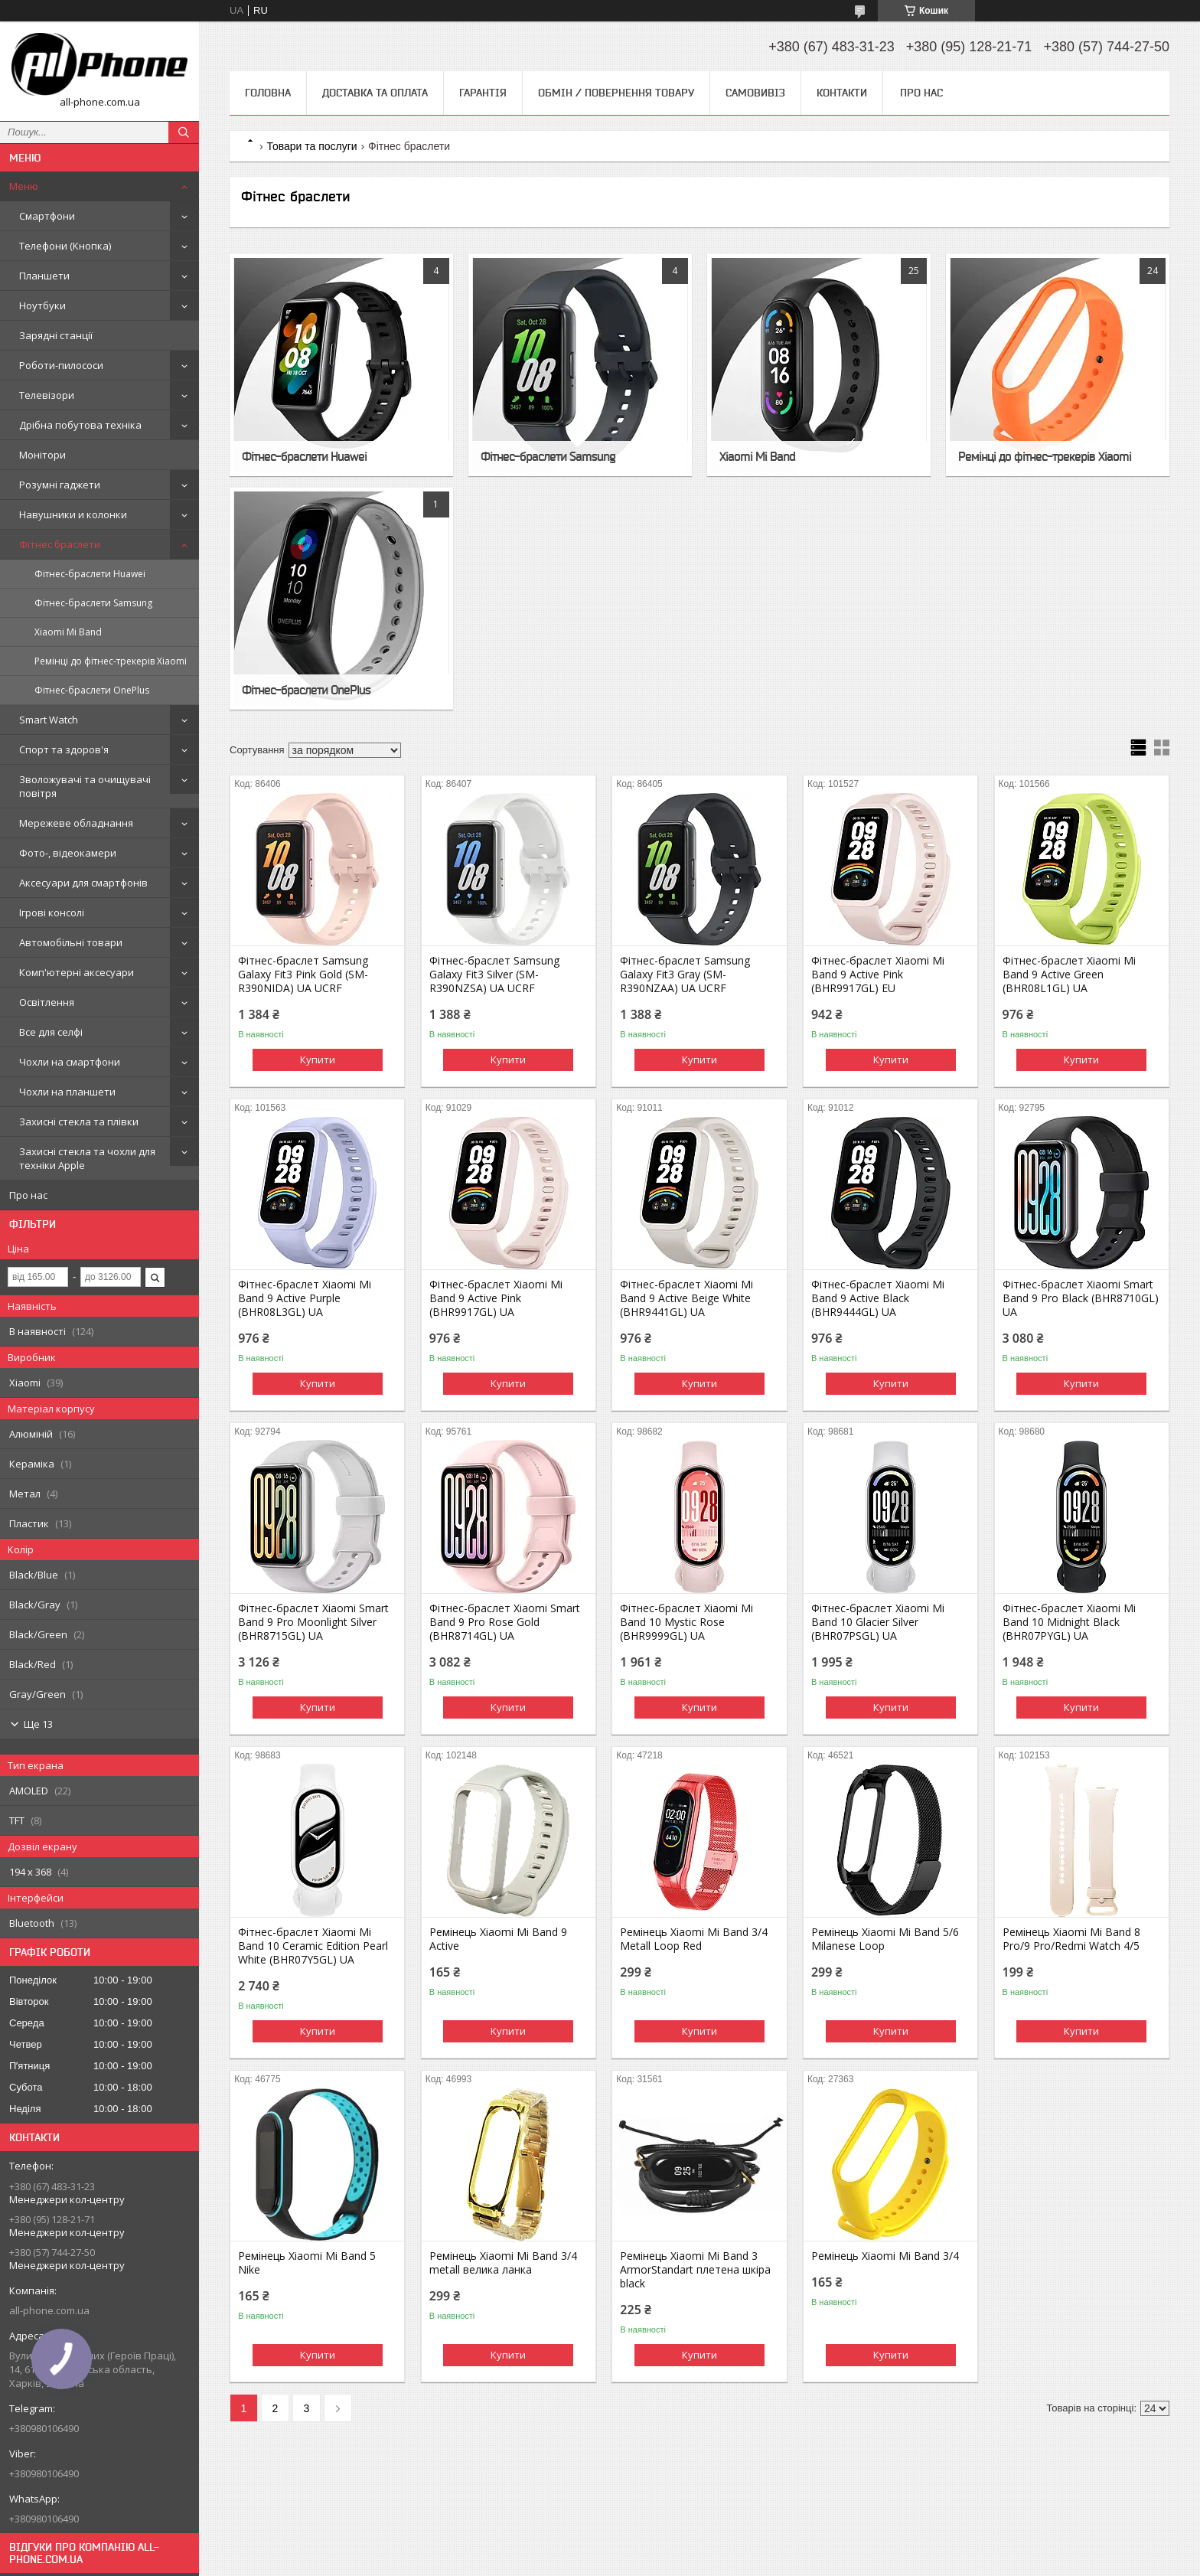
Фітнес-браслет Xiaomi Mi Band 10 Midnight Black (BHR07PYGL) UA (1069, 1622)
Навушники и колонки (73, 514)
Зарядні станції (56, 335)
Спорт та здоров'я (64, 749)
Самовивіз (755, 93)
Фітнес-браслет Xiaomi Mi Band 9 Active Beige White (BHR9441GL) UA (686, 1298)
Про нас (28, 1195)
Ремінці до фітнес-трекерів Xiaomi (110, 661)
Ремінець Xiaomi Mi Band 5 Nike (307, 2263)
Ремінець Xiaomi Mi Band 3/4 (885, 2256)
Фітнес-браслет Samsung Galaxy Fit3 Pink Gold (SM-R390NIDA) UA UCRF (303, 974)
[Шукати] (183, 132)
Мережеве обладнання (76, 823)
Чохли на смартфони (69, 1062)
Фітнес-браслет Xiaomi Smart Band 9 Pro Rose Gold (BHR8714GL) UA (504, 1622)
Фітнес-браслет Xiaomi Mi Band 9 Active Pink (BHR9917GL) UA (495, 1298)
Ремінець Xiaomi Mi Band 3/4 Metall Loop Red (694, 1939)
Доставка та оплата (375, 93)
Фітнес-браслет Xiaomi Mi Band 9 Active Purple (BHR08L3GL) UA (304, 1298)
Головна (268, 93)
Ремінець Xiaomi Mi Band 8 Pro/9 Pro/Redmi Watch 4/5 (1071, 1939)
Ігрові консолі (51, 912)
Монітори (42, 455)
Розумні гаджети (59, 484)
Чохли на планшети (67, 1092)
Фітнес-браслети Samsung (93, 602)
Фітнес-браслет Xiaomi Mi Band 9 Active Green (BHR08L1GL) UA (1069, 974)
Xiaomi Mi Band (68, 631)
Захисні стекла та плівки (79, 1121)
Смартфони (47, 216)
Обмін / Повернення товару (616, 93)
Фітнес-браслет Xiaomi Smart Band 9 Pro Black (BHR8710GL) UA (1081, 1298)
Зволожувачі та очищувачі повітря (85, 786)
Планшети (44, 275)
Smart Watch (48, 719)
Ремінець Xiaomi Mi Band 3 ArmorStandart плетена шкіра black (695, 2269)
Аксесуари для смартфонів (83, 883)
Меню (23, 186)
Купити (317, 1059)
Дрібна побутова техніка (80, 425)
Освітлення (46, 1002)
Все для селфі (51, 1032)
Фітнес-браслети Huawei (89, 573)
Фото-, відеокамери (67, 853)
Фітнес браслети (59, 544)
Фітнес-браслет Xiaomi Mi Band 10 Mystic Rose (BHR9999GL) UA (686, 1622)
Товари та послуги (311, 146)
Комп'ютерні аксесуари (76, 972)
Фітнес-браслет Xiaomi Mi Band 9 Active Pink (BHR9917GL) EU (877, 974)
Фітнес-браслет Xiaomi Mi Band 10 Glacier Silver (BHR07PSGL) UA (877, 1622)
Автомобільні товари (70, 942)
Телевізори (46, 395)
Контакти (842, 93)
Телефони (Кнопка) (65, 246)
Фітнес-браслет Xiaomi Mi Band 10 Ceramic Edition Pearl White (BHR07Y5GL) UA (313, 1946)
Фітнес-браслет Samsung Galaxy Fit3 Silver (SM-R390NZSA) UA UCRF (494, 974)
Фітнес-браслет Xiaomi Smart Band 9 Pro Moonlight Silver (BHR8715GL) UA (313, 1622)
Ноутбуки (42, 305)
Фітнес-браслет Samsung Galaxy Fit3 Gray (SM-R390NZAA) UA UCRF (685, 974)
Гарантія (483, 93)
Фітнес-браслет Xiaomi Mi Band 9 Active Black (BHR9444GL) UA (877, 1298)
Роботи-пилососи (61, 365)
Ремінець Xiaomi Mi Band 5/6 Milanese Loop (885, 1939)
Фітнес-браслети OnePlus (91, 690)
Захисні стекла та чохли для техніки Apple (87, 1158)
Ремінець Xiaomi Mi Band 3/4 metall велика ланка (503, 2263)
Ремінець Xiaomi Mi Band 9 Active (498, 1939)
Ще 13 (38, 1724)
